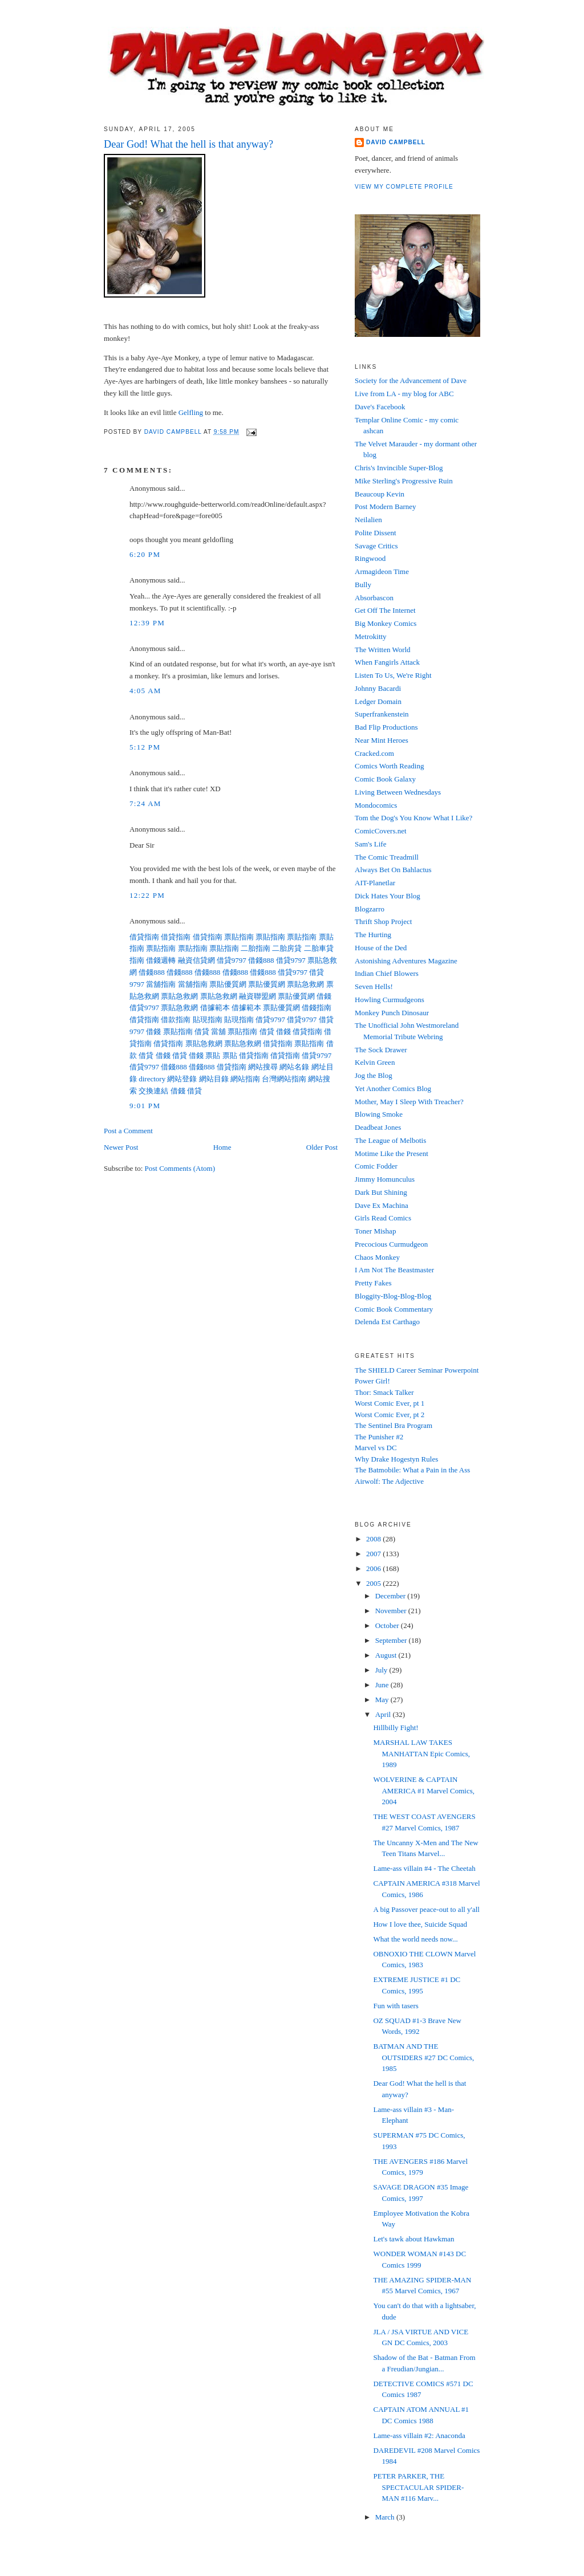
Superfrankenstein (382, 714)
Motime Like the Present (391, 1153)
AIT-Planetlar (375, 882)
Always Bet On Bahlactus (393, 869)
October (388, 1625)
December (391, 1596)
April (384, 1714)
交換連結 (153, 1090)
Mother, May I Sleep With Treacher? (409, 1101)
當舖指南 (161, 984)
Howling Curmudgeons (389, 999)
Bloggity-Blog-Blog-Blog (393, 1296)
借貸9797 (231, 960)
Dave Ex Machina (381, 1205)
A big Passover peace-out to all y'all (426, 1909)
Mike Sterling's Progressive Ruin (404, 481)
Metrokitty (371, 636)
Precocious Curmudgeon (391, 1244)
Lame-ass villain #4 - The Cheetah (424, 1868)
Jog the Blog (373, 1075)
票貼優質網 (227, 984)
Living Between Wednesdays (398, 792)
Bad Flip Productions (386, 727)
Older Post (322, 1147)
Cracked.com (374, 753)
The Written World (383, 649)
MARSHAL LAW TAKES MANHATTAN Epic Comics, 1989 (421, 1753)
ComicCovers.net (381, 831)
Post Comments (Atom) (180, 1168)
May (383, 1699)
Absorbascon (374, 597)
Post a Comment (128, 1130)
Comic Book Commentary (394, 1309)
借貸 (201, 1031)
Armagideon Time (382, 571)
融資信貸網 (196, 960)
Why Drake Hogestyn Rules (396, 1459)
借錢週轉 (161, 960)
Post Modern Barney (385, 506)
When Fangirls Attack (387, 662)
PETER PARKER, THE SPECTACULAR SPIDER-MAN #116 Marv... (418, 2487)
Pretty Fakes (373, 1283)
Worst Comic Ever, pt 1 (389, 1403)
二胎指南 (255, 948)
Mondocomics (376, 805)
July (382, 1670)
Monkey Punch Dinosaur (392, 1012)
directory (152, 1079)
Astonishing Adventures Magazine (406, 961)
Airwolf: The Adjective (389, 1481)
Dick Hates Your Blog (387, 896)
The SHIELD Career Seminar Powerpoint (416, 1370)
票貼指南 (239, 937)
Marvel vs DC (376, 1447)
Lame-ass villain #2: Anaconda (419, 2435)
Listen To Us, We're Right (393, 675)
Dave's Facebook (380, 406)
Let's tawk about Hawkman (413, 2239)
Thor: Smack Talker (384, 1392)
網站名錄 (294, 1067)
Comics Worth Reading (389, 766)
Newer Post (121, 1147)
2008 (374, 1539)
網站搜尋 (263, 1067)
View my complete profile (404, 187)
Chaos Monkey (377, 1257)
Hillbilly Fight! (395, 1727)
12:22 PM (147, 895)
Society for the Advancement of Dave (411, 380)
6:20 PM (144, 554)
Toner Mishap (375, 1231)
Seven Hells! (374, 986)
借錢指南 (316, 1007)
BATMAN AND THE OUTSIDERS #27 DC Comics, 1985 (423, 2057)
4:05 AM (145, 690)
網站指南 (245, 1079)
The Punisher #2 (379, 1437)
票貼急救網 (305, 984)
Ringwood (370, 558)
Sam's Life (370, 844)
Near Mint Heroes (381, 740)
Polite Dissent (375, 532)
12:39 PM (147, 622)
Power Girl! (372, 1381)
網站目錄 (214, 1079)
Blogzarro (369, 909)
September (392, 1640)
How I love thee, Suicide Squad (420, 1924)
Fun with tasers (395, 2005)
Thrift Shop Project (383, 921)
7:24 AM (145, 803)
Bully (363, 584)
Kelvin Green (375, 1062)
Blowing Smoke (379, 1114)
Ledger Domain (378, 701)
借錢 (324, 996)
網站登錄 (182, 1079)
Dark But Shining (381, 1192)
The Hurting (373, 934)
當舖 (218, 1031)
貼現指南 (207, 1019)
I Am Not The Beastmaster (394, 1269)
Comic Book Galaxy (385, 779)
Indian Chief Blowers (387, 973)
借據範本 (215, 1007)
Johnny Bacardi (378, 688)
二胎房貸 (287, 948)
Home (222, 1147)
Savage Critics (376, 546)
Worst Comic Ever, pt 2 (389, 1414)
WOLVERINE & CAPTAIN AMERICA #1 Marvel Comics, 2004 (423, 1790)
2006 (374, 1568)
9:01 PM (144, 1105)
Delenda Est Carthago (387, 1321)
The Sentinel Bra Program (393, 1425)
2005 (374, 1583)
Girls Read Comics (383, 1218)
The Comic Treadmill (387, 857)
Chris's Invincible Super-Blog (399, 467)
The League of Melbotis (390, 1140)
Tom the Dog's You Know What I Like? (413, 817)
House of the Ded (381, 947)
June (383, 1684)
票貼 (212, 1055)
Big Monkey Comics (385, 623)
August (387, 1655)
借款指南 (175, 1019)
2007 (374, 1553)
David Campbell (395, 142)
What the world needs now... (415, 1939)
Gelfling (191, 412)
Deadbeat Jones (378, 1127)
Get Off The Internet (385, 610)
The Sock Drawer (381, 1049)
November (391, 1610)
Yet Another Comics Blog (393, 1088)
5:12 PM (144, 747)
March (385, 2517)
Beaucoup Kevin (379, 494)
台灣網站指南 (284, 1079)
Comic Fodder (376, 1166)
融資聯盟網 (257, 996)
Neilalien (368, 519)
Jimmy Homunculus (385, 1179)
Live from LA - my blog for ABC (404, 393)
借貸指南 (144, 937)
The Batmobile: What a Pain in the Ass (412, 1470)
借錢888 (261, 960)
